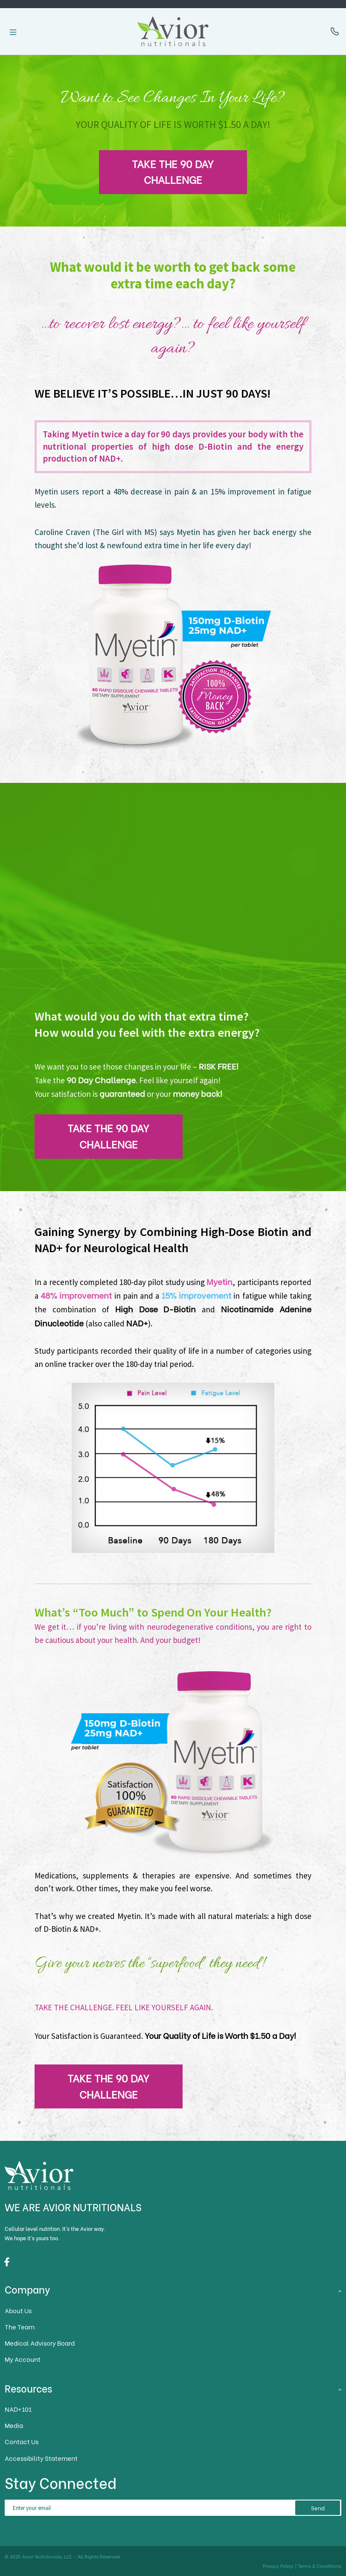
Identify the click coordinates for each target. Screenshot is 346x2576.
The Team (20, 2326)
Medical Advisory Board (40, 2342)
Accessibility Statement (41, 2458)
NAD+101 (18, 2408)
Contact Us (21, 2441)
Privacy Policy (278, 2565)
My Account (23, 2359)
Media (14, 2425)
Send (318, 2507)
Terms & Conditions (319, 2565)
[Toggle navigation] (13, 32)
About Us (18, 2310)
